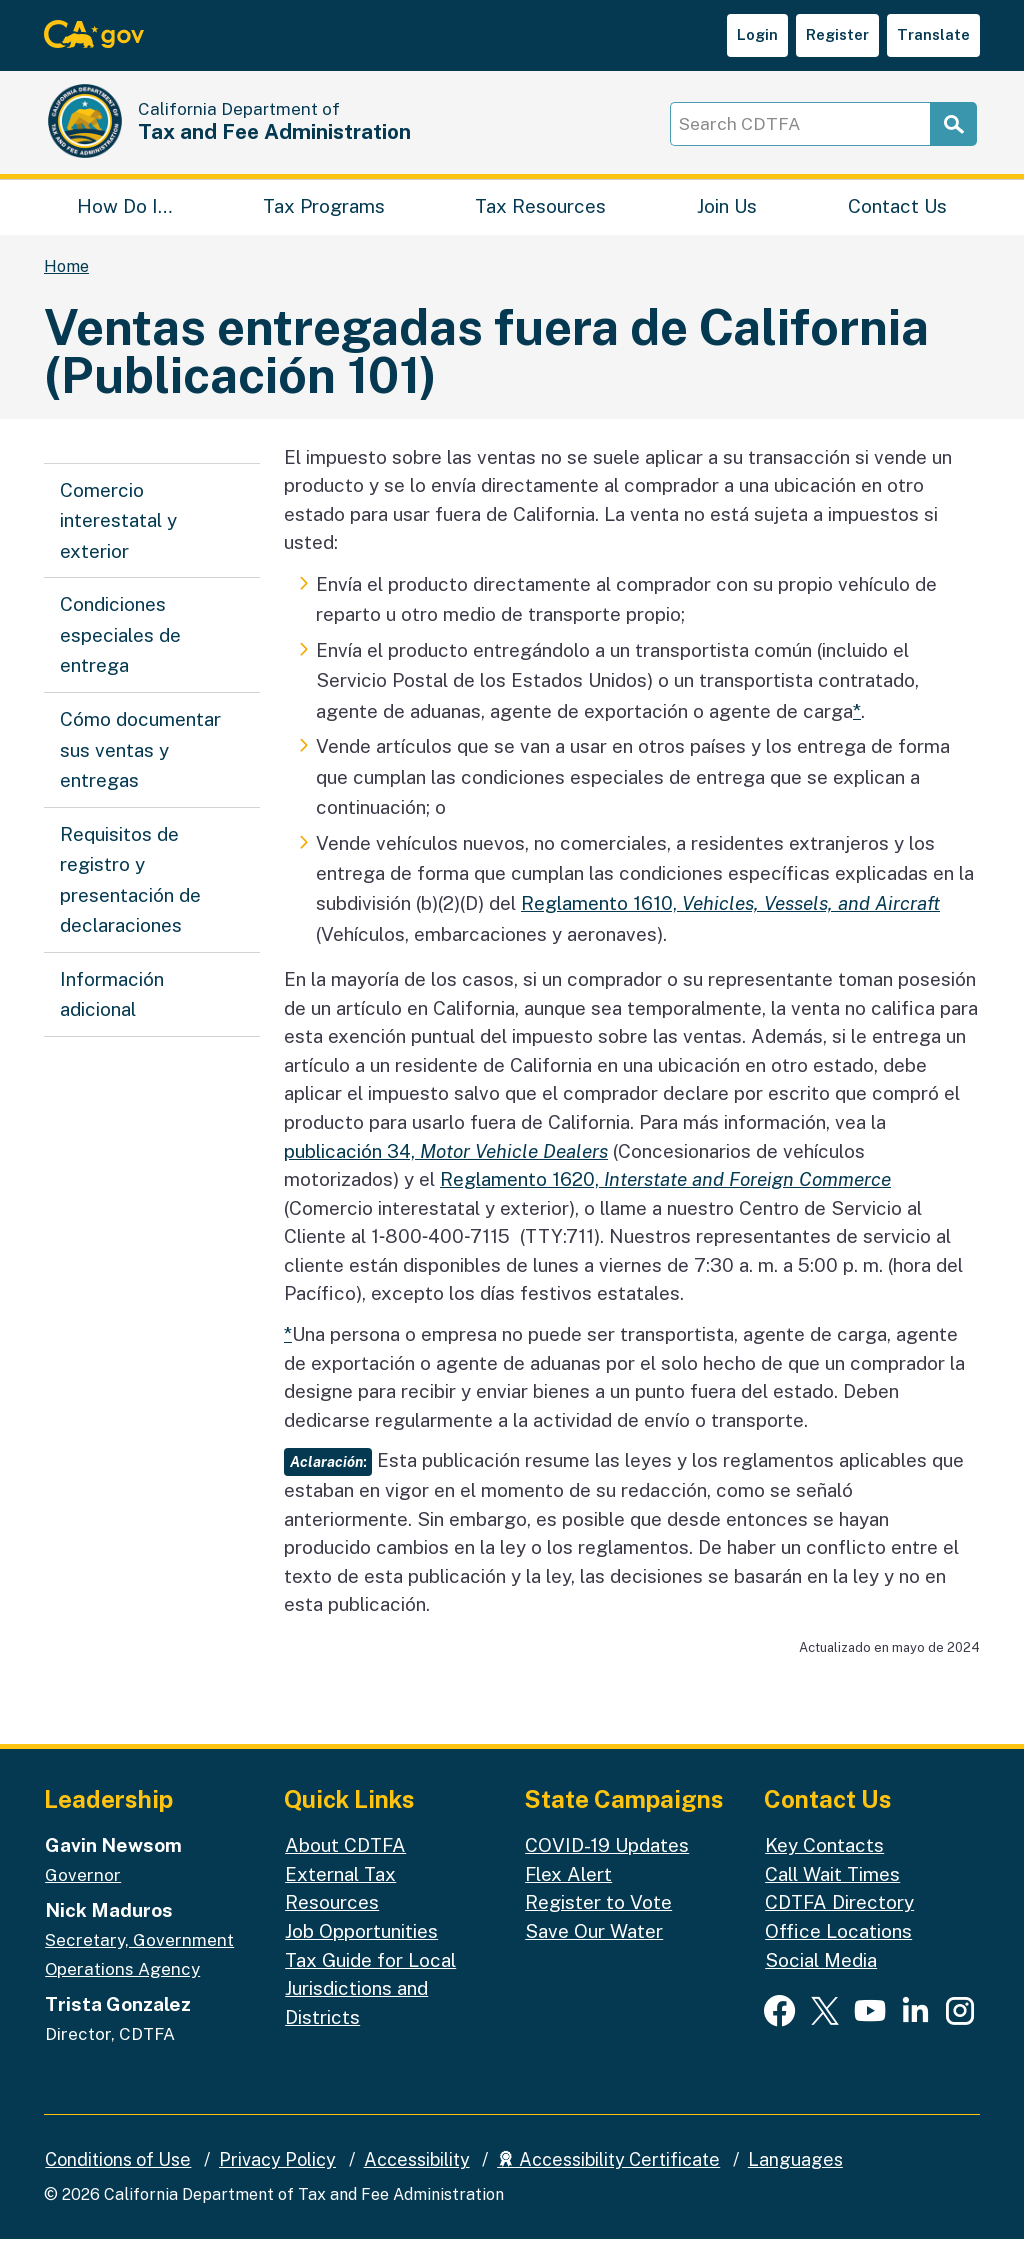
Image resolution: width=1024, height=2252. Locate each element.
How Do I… (124, 215)
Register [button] (837, 34)
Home (66, 280)
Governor (83, 1889)
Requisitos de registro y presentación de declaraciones (130, 893)
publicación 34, (446, 1164)
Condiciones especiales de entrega (120, 648)
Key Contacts (824, 1859)
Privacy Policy (277, 2173)
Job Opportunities (361, 1945)
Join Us (727, 215)
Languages (795, 2173)
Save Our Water (594, 1945)
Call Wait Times (832, 1888)
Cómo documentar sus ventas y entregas (140, 763)
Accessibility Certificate (608, 2173)
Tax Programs (324, 215)
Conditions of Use (118, 2173)
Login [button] (757, 34)
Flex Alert (568, 1888)
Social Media (821, 1973)
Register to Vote (598, 1916)
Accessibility (417, 2173)
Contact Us (897, 215)
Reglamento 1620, (665, 1193)
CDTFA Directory (839, 1916)
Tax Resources (540, 215)
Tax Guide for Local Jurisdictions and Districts (370, 2001)
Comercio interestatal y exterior (118, 534)
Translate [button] (933, 34)
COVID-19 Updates (607, 1859)
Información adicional (112, 1008)
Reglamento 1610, (730, 917)
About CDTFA (345, 1859)
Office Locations (838, 1945)
